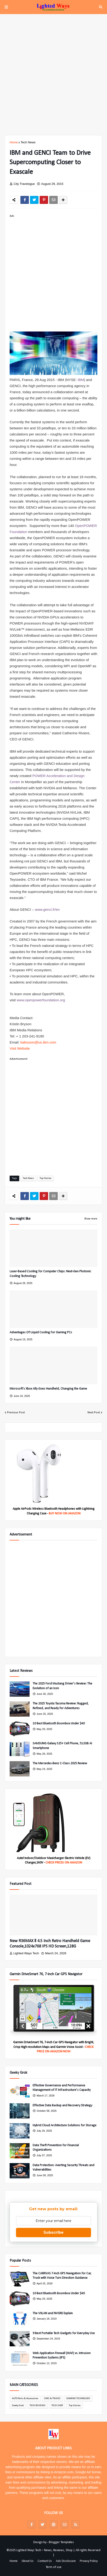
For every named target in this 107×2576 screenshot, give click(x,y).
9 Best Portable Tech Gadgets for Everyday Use (64, 2333)
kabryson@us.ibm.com (38, 1042)
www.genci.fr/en (47, 909)
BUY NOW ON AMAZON (64, 1513)
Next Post (94, 1412)
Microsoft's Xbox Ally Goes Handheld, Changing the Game (48, 1389)
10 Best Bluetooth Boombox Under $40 (59, 1723)
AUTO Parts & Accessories (25, 2398)
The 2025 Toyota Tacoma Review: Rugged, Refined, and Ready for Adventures (61, 1706)
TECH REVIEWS (38, 2405)
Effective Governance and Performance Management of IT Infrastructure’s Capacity (62, 2088)
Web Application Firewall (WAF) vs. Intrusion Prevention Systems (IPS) (62, 2355)
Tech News (28, 142)
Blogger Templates (61, 2542)
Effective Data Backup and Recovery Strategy (62, 2105)
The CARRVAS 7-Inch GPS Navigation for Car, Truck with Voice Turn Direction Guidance (62, 2276)
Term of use (53, 2567)
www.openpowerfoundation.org (41, 1000)
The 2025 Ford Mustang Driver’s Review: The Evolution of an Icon (62, 1686)
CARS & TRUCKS (52, 2398)
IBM (81, 380)
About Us (28, 2561)
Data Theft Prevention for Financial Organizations (56, 2148)
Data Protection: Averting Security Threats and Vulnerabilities (63, 2168)
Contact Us (45, 2561)
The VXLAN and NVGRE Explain (53, 2313)
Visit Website (20, 1048)
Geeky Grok (18, 2405)
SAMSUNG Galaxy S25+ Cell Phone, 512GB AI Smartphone (62, 1746)
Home (14, 142)
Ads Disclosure (66, 2561)
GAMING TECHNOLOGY (78, 2398)
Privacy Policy (89, 2561)
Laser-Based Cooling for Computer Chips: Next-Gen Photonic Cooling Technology (50, 1274)
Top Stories (45, 1178)
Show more (90, 1218)
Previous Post (16, 1412)
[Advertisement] (53, 74)
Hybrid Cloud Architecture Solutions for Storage (64, 2125)
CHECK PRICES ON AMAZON (64, 1862)
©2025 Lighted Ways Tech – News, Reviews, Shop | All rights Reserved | (53, 2553)
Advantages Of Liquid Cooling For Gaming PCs (41, 1332)
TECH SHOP (57, 2405)
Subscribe (53, 2232)
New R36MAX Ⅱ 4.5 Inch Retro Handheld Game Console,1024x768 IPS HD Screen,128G (50, 1944)
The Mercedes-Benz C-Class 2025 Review (60, 1763)
